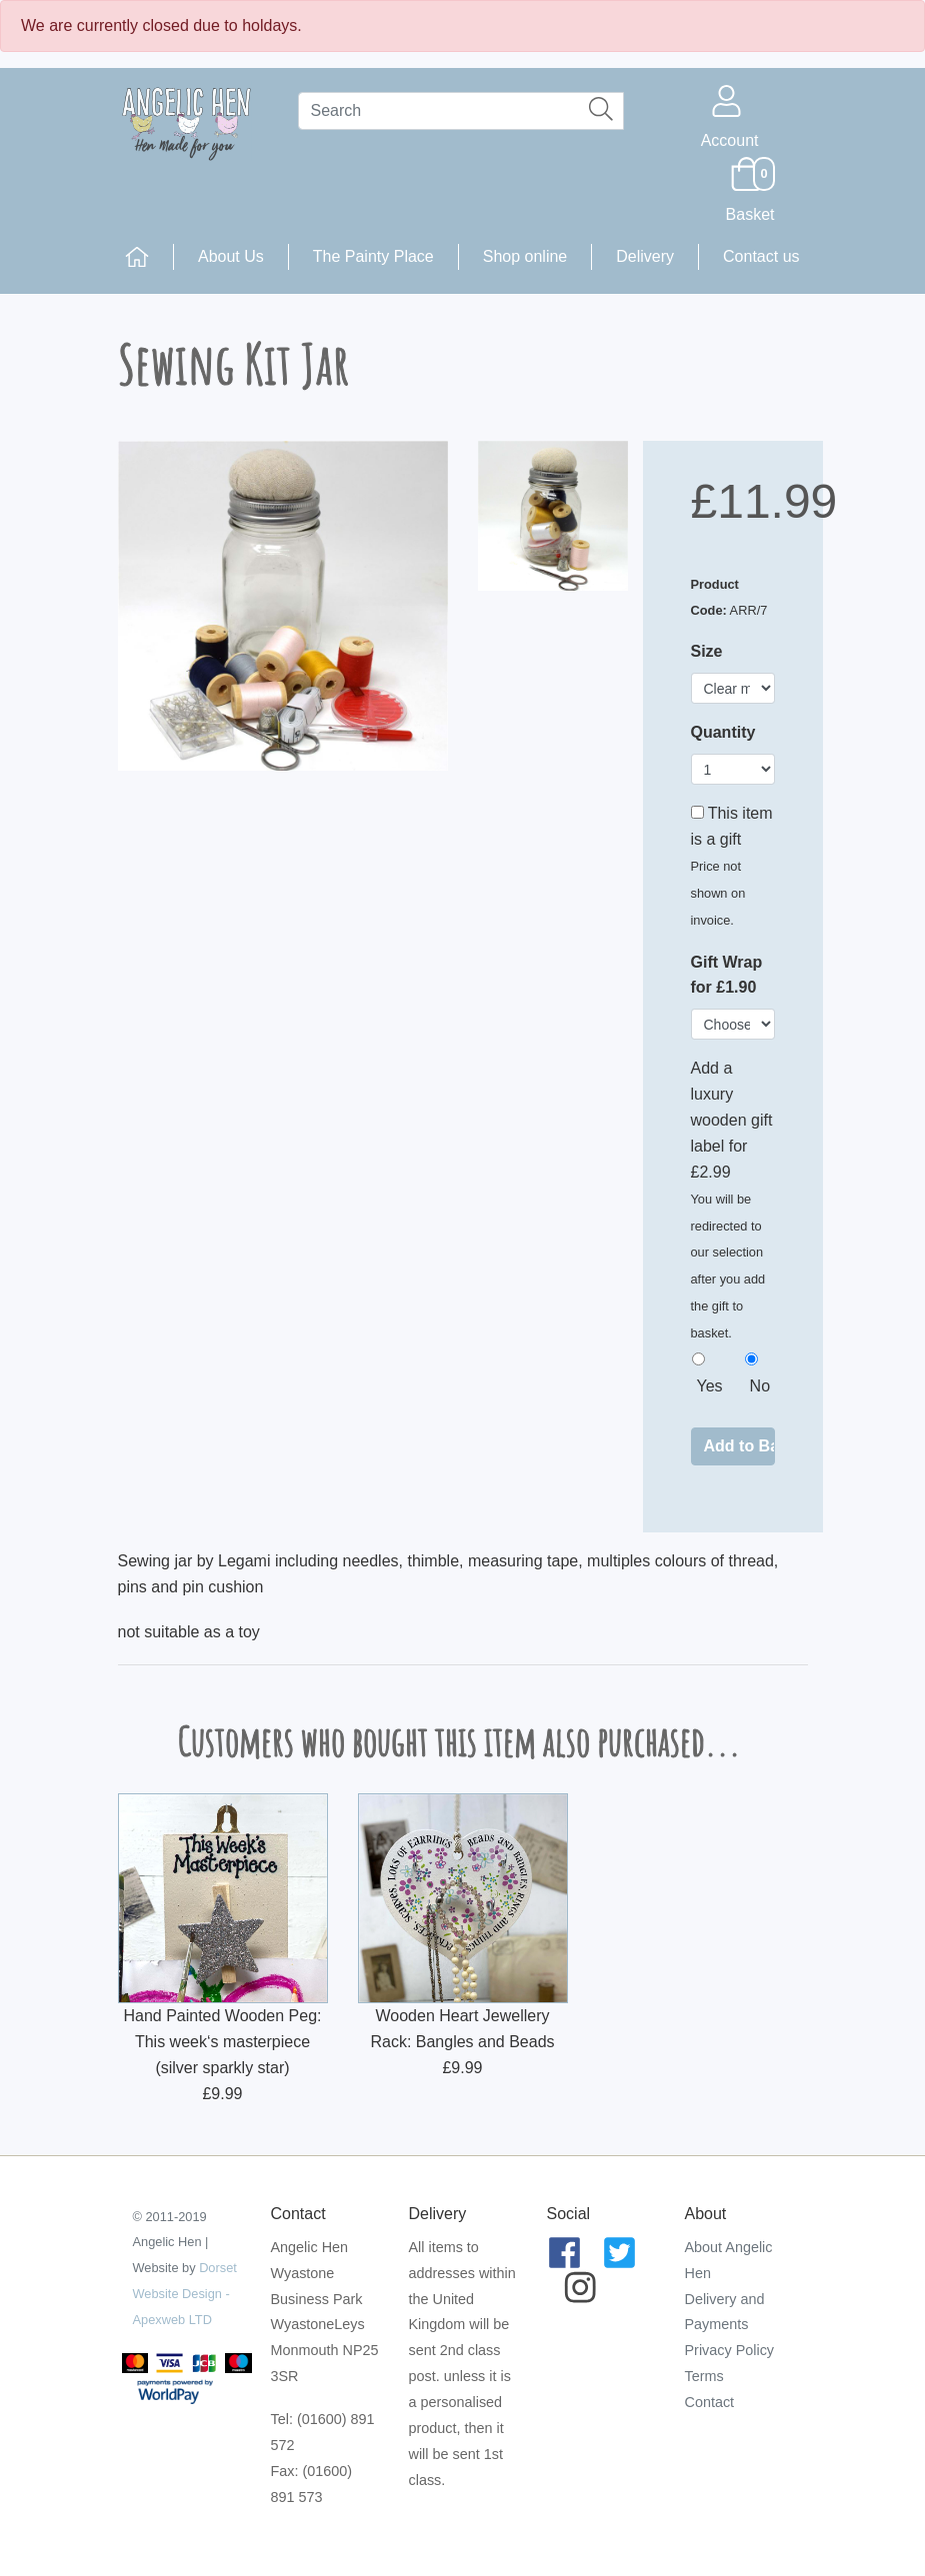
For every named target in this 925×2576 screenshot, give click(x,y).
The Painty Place (373, 256)
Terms (704, 2376)
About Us (231, 256)
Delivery (645, 256)
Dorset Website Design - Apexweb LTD (185, 2293)
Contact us (761, 256)
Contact (710, 2402)
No (760, 1385)
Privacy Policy (730, 2350)
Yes (710, 1385)
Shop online (525, 256)
